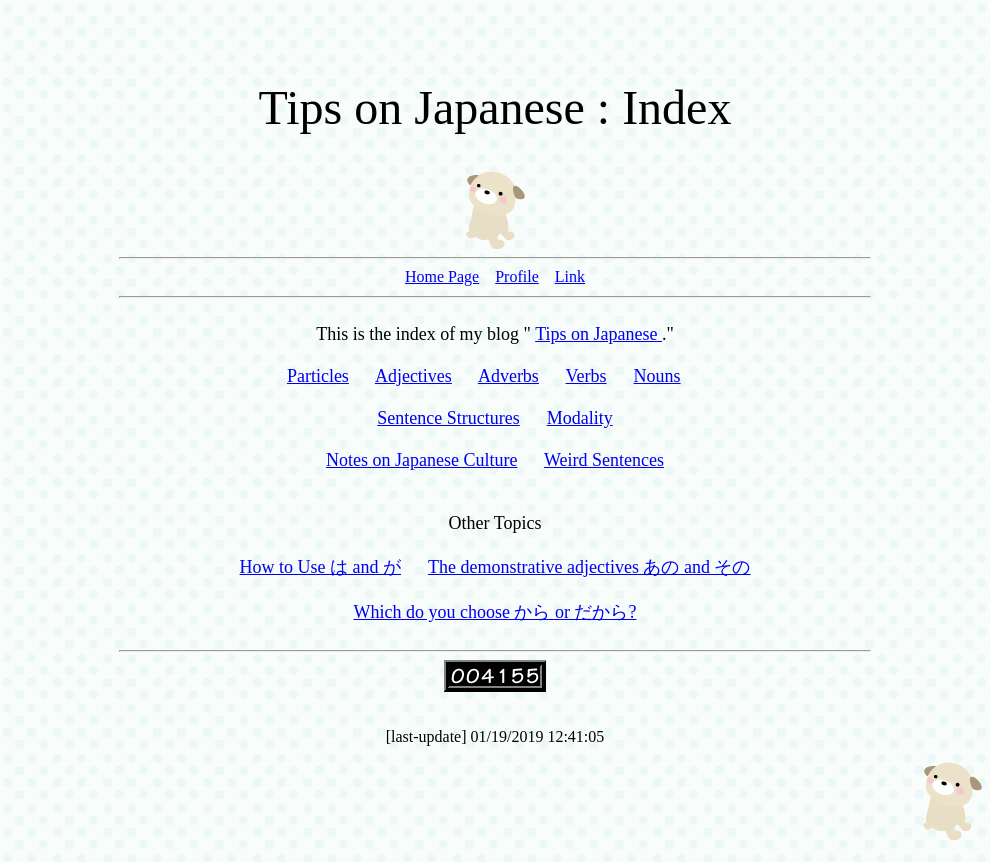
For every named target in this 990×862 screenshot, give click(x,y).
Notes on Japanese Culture (421, 460)
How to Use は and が (320, 567)
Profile (517, 276)
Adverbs (508, 376)
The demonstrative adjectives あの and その (589, 567)
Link (570, 276)
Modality (580, 418)
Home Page (442, 276)
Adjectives (413, 376)
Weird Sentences (604, 460)
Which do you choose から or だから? (495, 612)
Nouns (657, 376)
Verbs (586, 376)
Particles (318, 376)
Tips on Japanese (598, 334)
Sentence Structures (448, 418)
